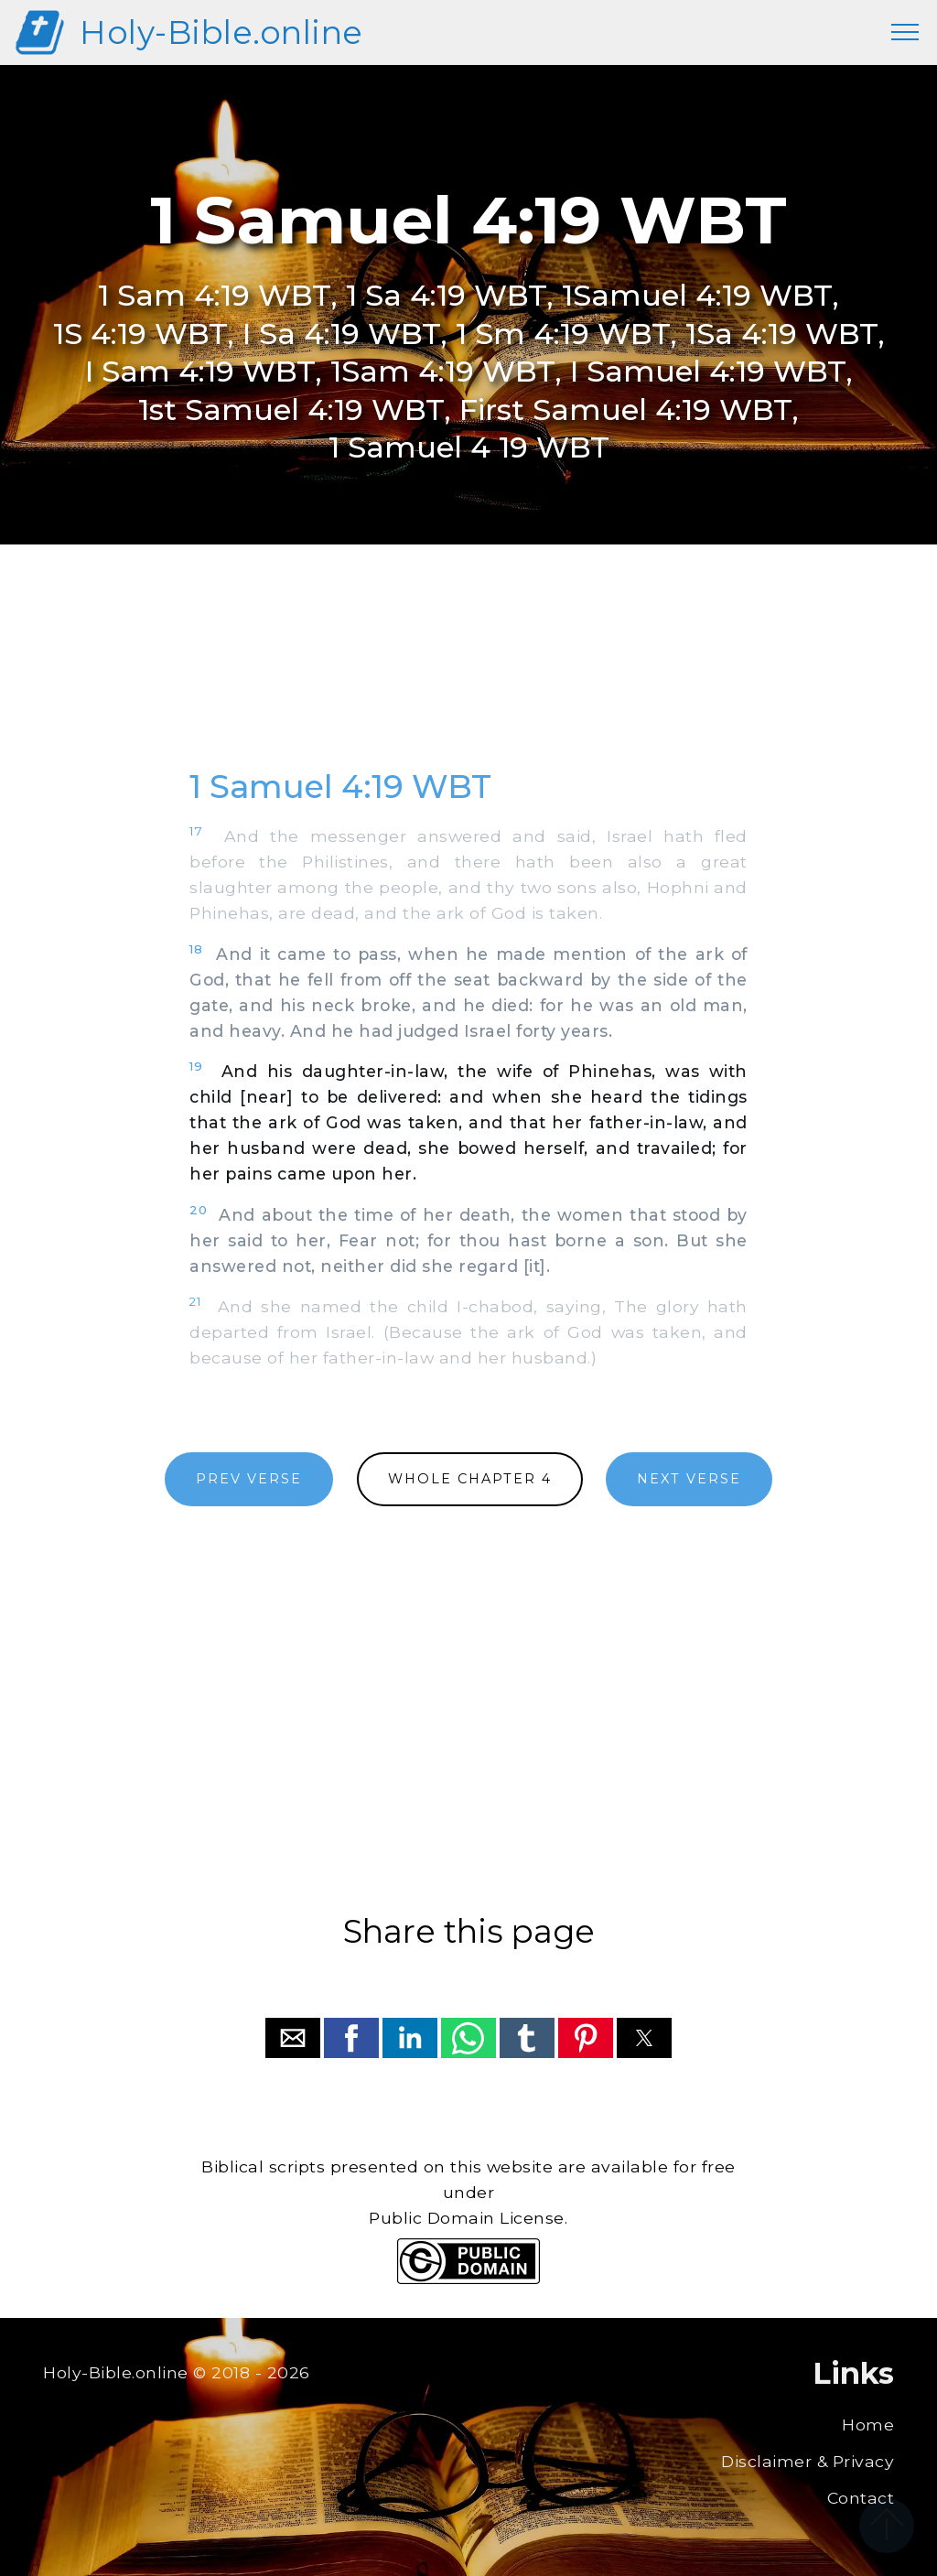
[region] (468, 676)
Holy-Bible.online (221, 32)
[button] (292, 2038)
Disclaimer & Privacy (807, 2461)
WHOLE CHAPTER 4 (470, 1479)
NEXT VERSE (689, 1479)
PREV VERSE (249, 1479)
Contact (861, 2497)
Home (868, 2424)
